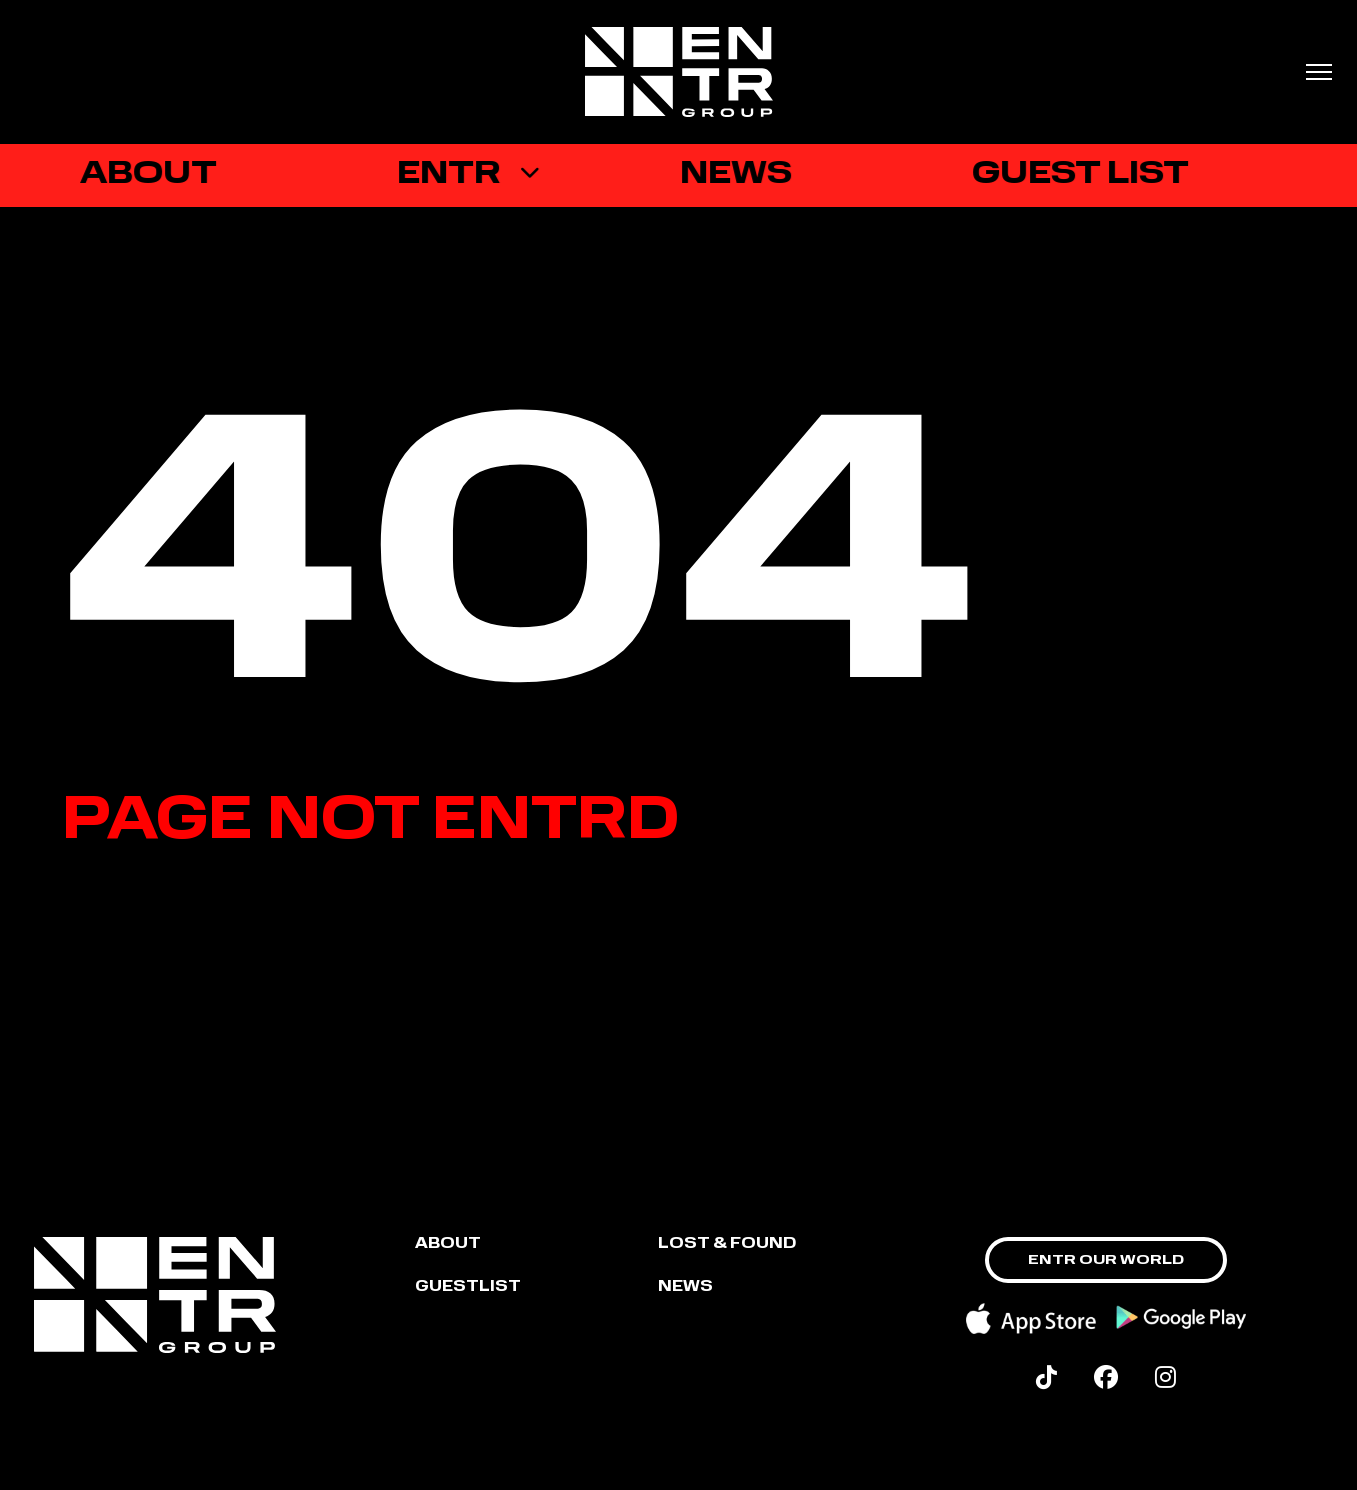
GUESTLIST (468, 1287)
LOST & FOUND (727, 1244)
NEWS (685, 1287)
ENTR (454, 175)
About (448, 1244)
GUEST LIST (1086, 175)
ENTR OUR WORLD (1106, 1260)
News (742, 175)
